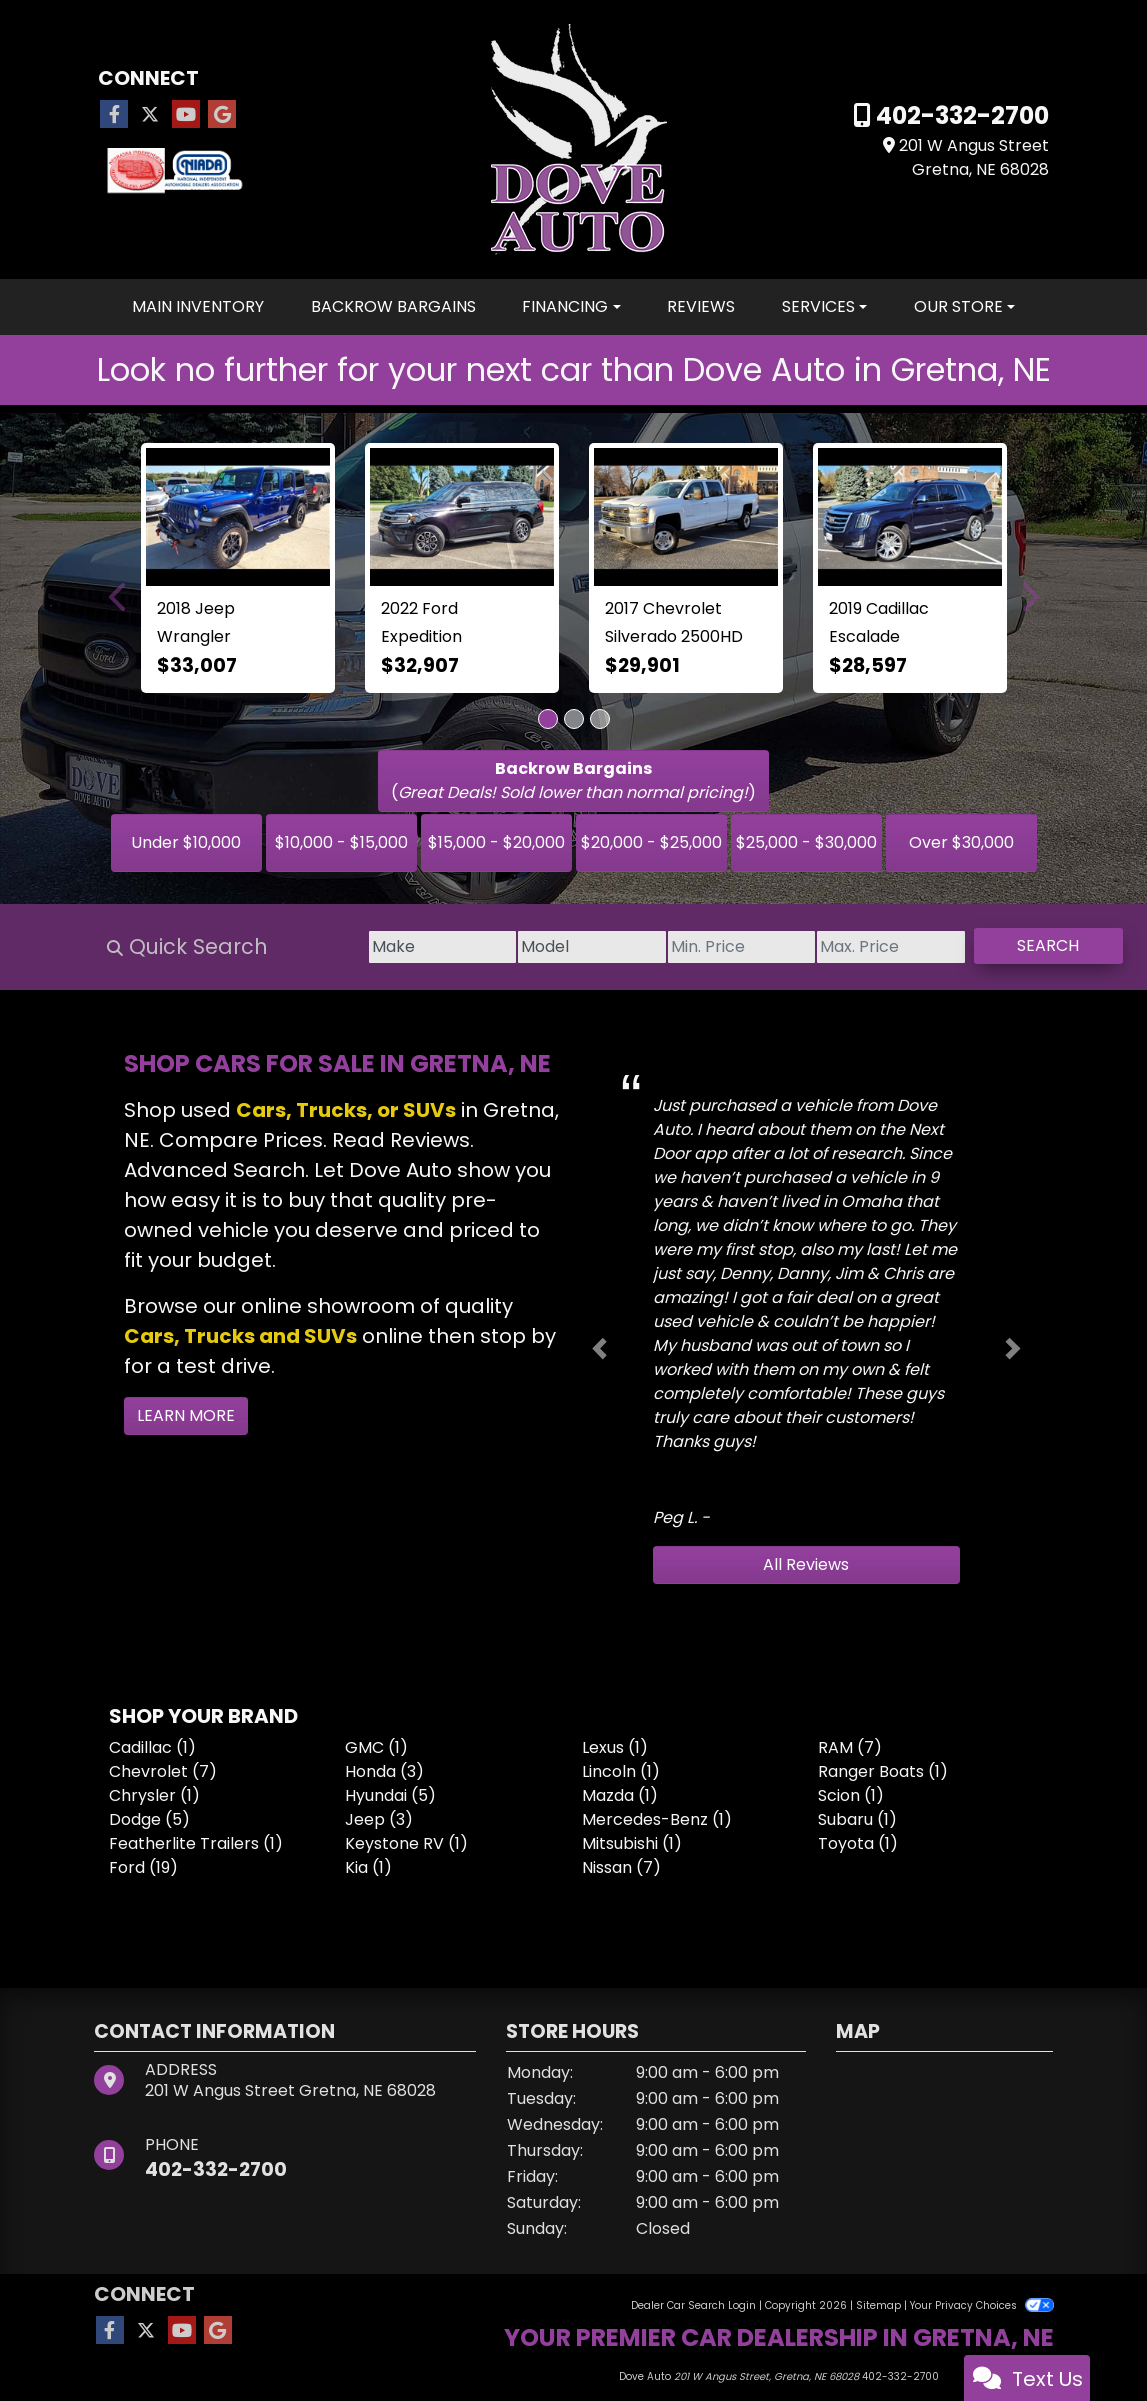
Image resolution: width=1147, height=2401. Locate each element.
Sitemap (878, 2305)
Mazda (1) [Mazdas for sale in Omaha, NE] (620, 1795)
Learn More (186, 1415)
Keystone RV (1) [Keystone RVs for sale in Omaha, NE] (406, 1843)
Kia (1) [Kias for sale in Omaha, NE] (368, 1867)
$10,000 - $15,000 (341, 842)
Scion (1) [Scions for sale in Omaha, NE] (851, 1795)
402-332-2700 (960, 115)
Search (1031, 945)
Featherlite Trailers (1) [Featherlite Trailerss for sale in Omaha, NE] (196, 1843)
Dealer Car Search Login (693, 2305)
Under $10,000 (186, 842)
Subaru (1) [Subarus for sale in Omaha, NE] (857, 1819)
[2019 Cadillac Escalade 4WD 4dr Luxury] (910, 517)
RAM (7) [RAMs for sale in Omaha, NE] (850, 1747)
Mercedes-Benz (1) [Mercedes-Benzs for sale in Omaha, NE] (657, 1819)
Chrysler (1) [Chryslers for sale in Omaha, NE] (154, 1795)
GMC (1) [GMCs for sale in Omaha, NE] (376, 1747)
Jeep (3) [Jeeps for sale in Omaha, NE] (379, 1819)
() (573, 780)
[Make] (284, 947)
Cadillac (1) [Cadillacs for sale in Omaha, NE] (152, 1747)
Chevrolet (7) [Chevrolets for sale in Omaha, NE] (163, 1771)
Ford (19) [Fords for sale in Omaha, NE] (143, 1867)
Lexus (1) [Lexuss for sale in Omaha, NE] (615, 1747)
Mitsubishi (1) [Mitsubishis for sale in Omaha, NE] (632, 1843)
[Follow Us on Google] (222, 115)
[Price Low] (653, 947)
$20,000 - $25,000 (651, 842)
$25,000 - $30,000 (806, 842)
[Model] (469, 947)
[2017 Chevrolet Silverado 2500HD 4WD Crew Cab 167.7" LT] (686, 517)
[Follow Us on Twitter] (150, 115)
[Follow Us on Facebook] (114, 115)
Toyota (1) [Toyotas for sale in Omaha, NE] (858, 1843)
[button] (119, 596)
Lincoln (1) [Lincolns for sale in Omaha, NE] (621, 1771)
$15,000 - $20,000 (496, 842)
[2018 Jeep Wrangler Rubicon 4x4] (238, 517)
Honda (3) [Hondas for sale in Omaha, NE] (384, 1771)
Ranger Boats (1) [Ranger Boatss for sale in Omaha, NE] (883, 1771)
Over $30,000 (961, 842)
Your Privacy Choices (981, 2305)
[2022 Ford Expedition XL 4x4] (462, 517)
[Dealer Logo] (573, 138)
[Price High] (838, 947)
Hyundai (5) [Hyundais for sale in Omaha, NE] (390, 1795)
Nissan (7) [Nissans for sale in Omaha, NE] (621, 1867)
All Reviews (806, 1564)
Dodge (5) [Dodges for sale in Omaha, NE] (149, 1819)
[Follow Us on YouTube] (186, 115)
